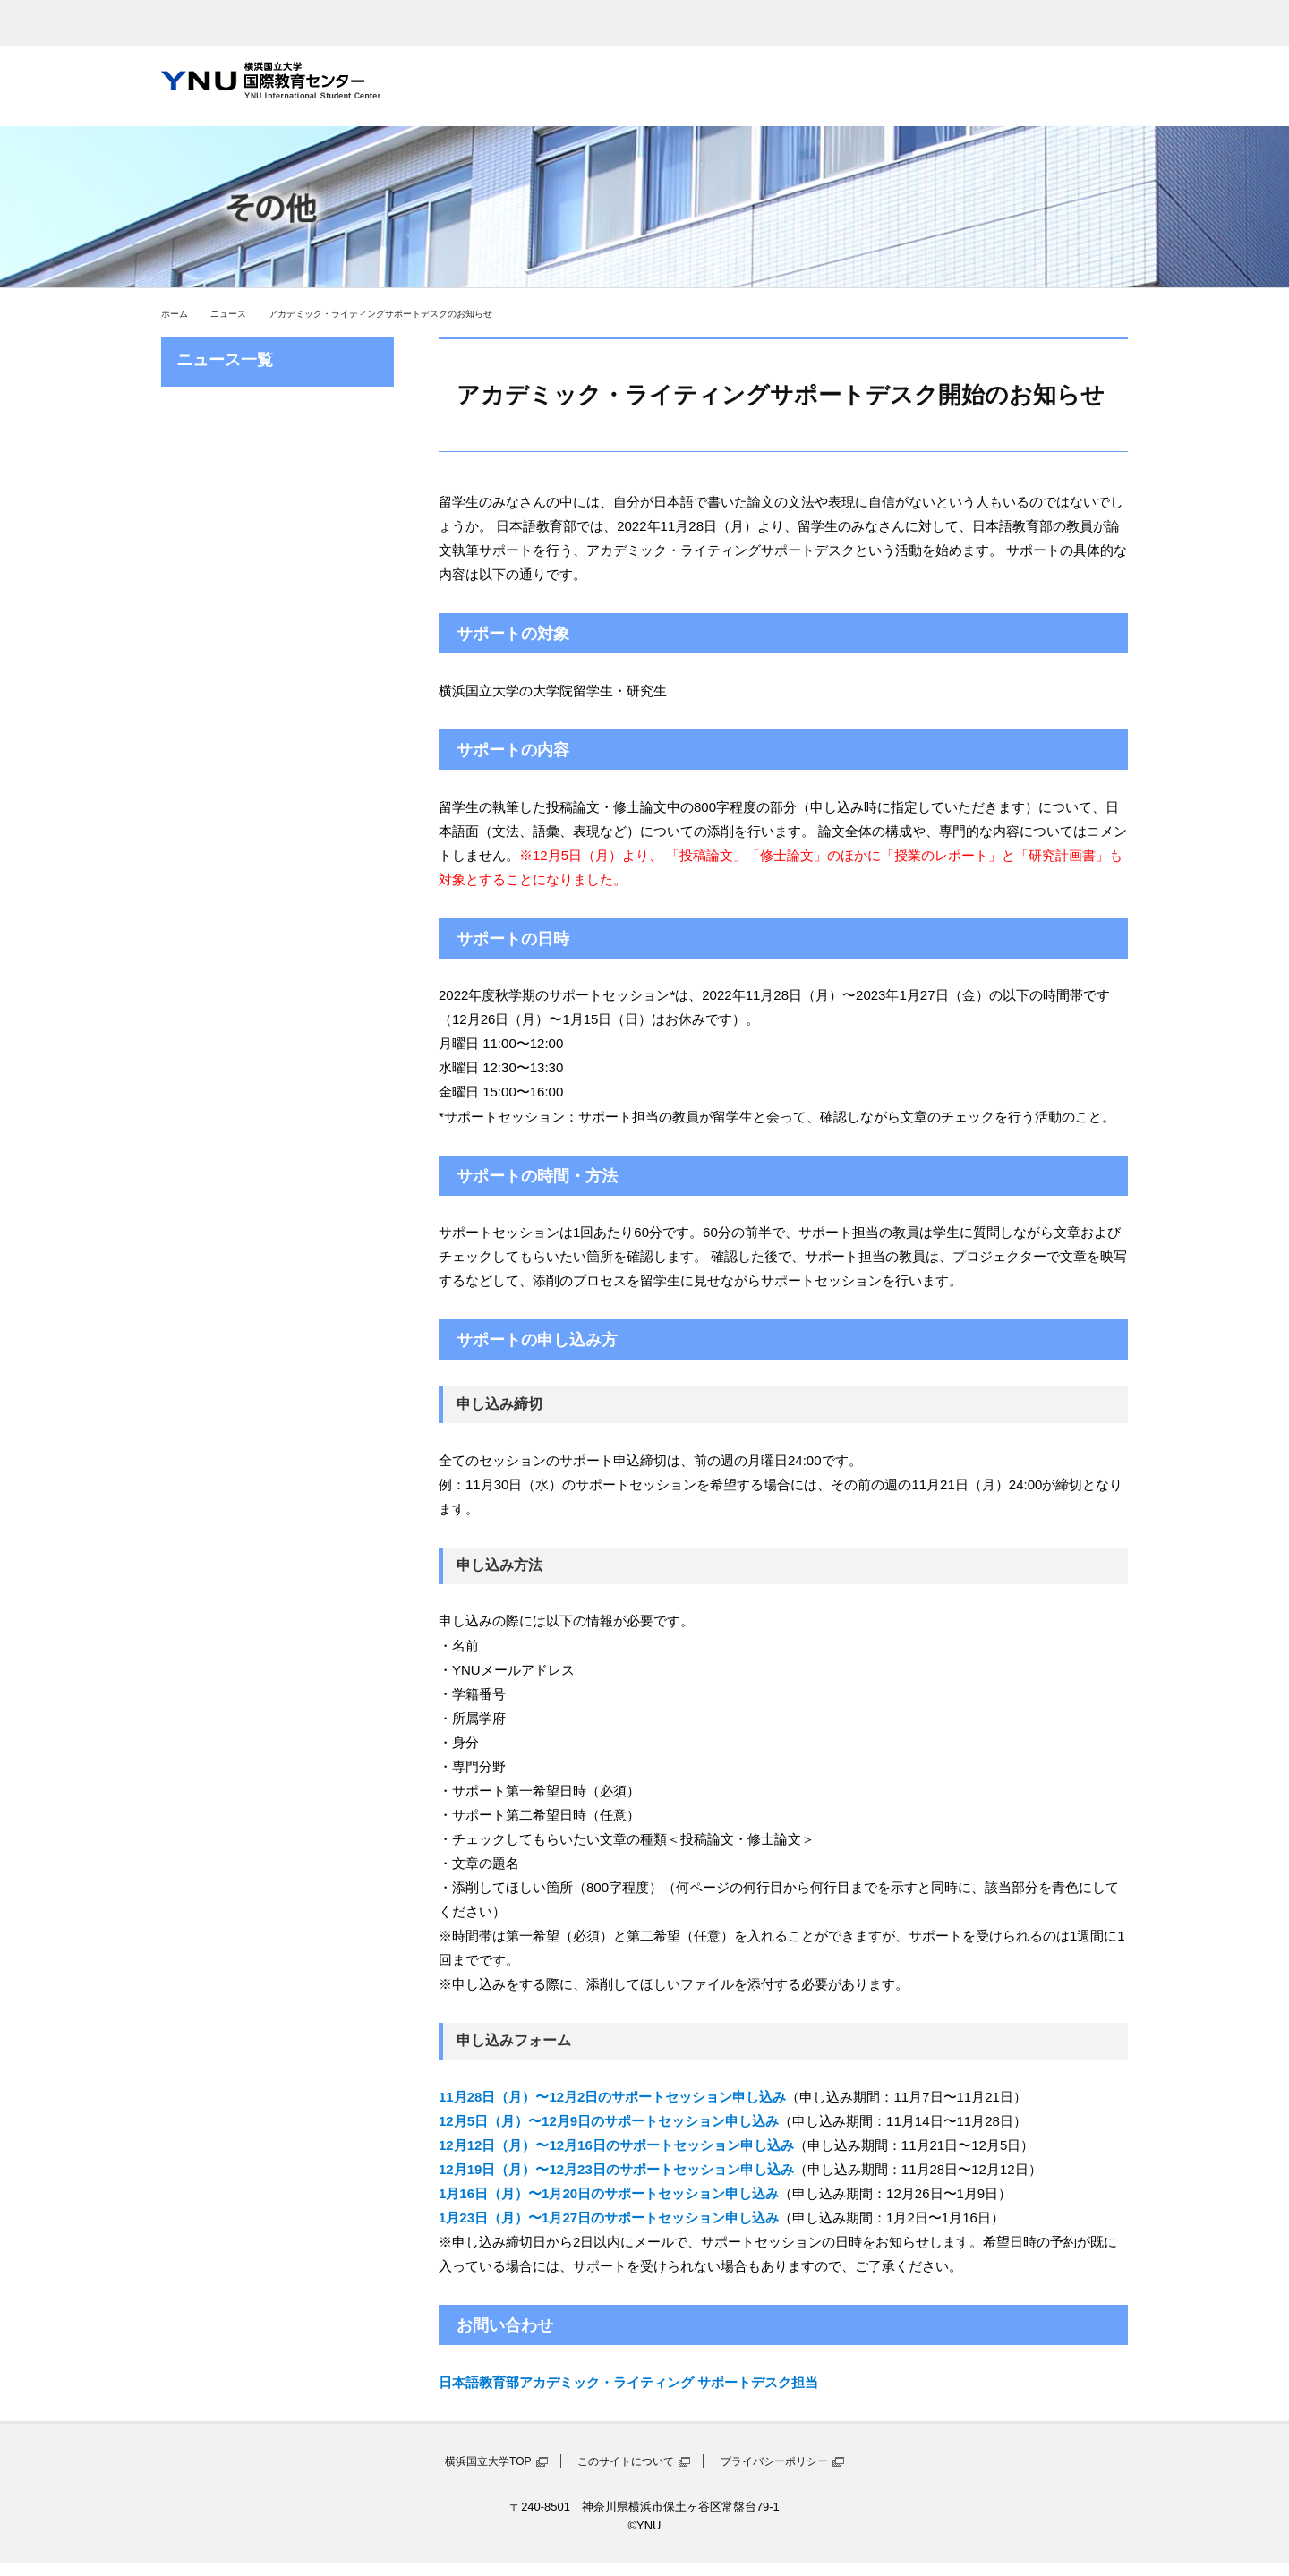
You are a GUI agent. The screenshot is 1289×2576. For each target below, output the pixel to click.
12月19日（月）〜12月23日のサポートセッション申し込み (616, 2169)
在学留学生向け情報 (756, 86)
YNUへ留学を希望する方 (1053, 86)
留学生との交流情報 (905, 86)
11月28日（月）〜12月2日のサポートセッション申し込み (612, 2096)
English (937, 23)
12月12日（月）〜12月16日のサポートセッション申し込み (616, 2145)
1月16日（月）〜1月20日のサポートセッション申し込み (609, 2193)
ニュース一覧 (224, 360)
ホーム (174, 314)
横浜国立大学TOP (488, 2461)
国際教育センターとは (459, 86)
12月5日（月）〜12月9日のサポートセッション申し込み (609, 2120)
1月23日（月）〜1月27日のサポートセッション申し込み (609, 2217)
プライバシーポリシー (774, 2461)
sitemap (850, 23)
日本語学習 (608, 86)
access (764, 23)
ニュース (228, 314)
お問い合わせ (1054, 23)
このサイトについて (625, 2461)
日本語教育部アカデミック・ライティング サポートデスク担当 (628, 2382)
